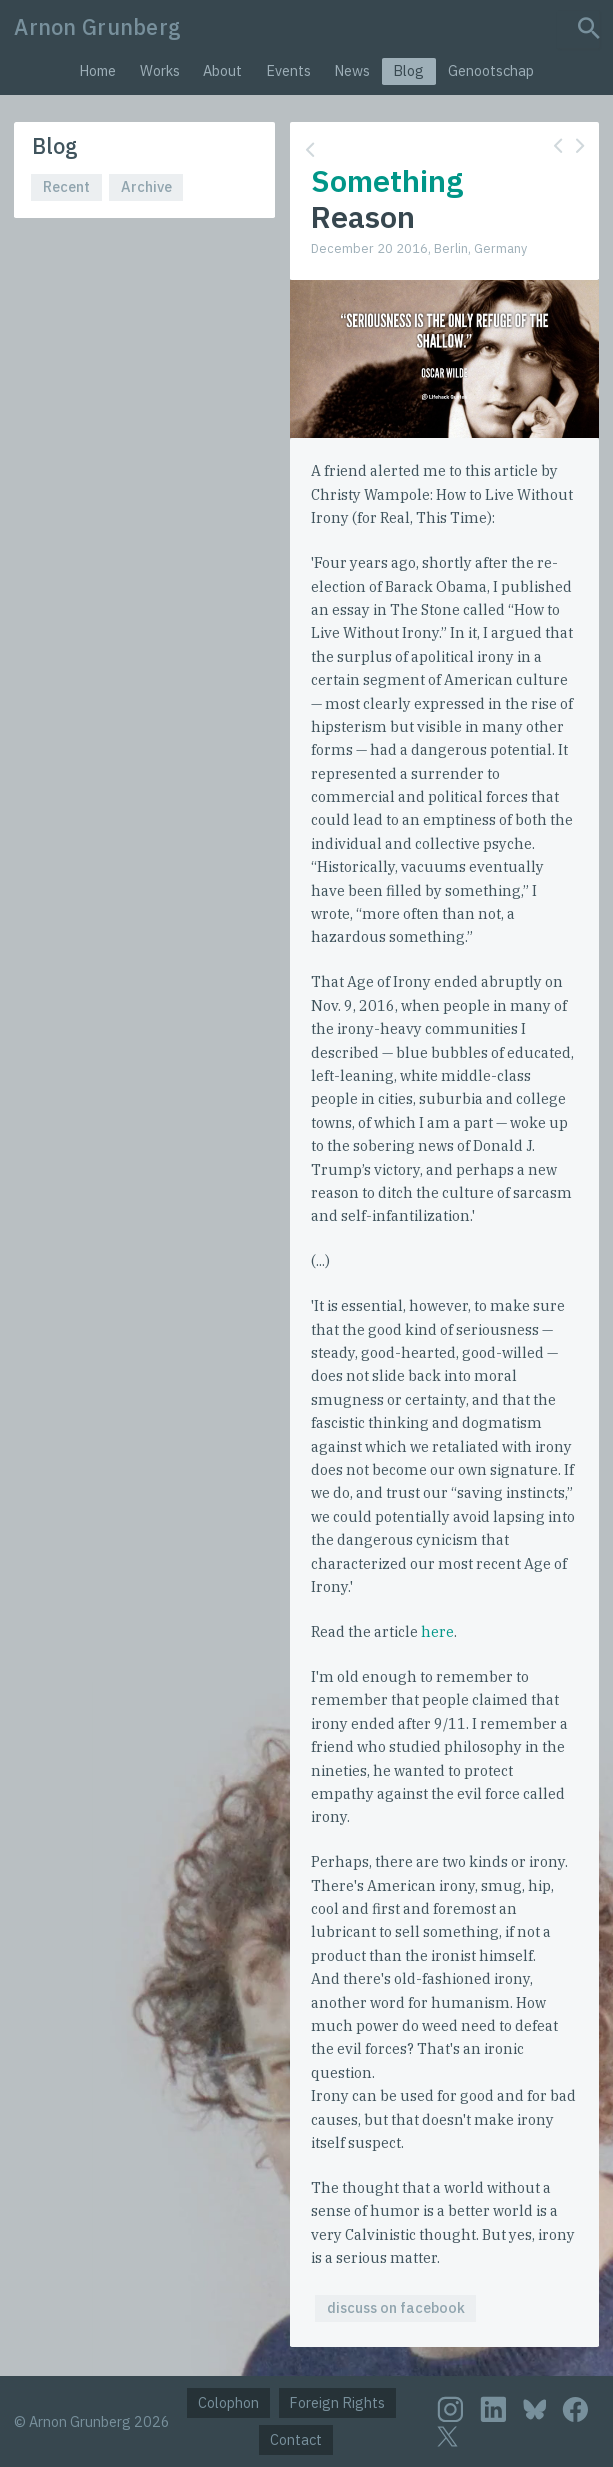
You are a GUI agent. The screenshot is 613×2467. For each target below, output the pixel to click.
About (222, 70)
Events (288, 70)
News (352, 70)
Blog (408, 70)
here (437, 1631)
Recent (66, 186)
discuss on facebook (396, 2307)
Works (160, 70)
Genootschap (491, 70)
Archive (146, 186)
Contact (296, 2439)
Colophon (228, 2402)
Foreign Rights (337, 2402)
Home (97, 70)
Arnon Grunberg (97, 27)
